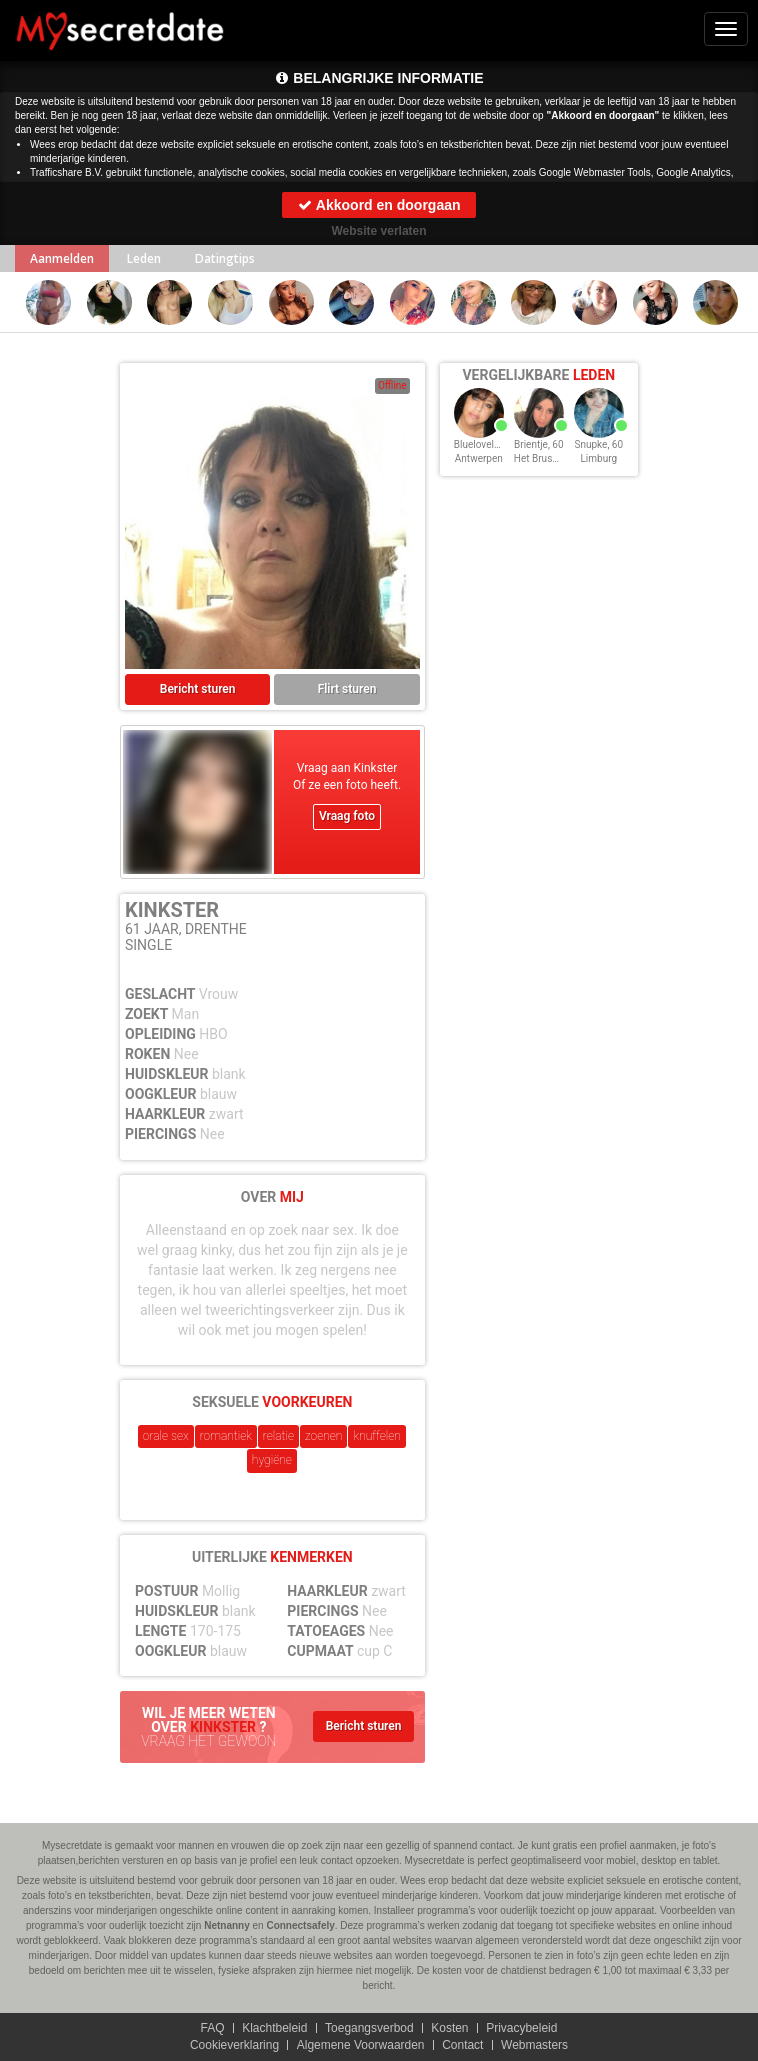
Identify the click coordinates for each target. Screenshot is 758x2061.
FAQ (212, 2028)
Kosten (449, 2028)
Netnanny (227, 1925)
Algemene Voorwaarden (361, 2045)
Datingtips (225, 258)
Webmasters (534, 2045)
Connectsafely (300, 1925)
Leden (144, 258)
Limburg (598, 458)
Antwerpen (479, 458)
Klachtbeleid (274, 2028)
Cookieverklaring (233, 2045)
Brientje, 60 (539, 444)
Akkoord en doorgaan (378, 205)
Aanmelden (62, 258)
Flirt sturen (347, 689)
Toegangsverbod (369, 2028)
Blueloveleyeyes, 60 (497, 444)
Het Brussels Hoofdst (561, 458)
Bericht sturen (198, 689)
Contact (462, 2045)
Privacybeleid (521, 2028)
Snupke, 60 (599, 444)
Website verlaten (378, 231)
